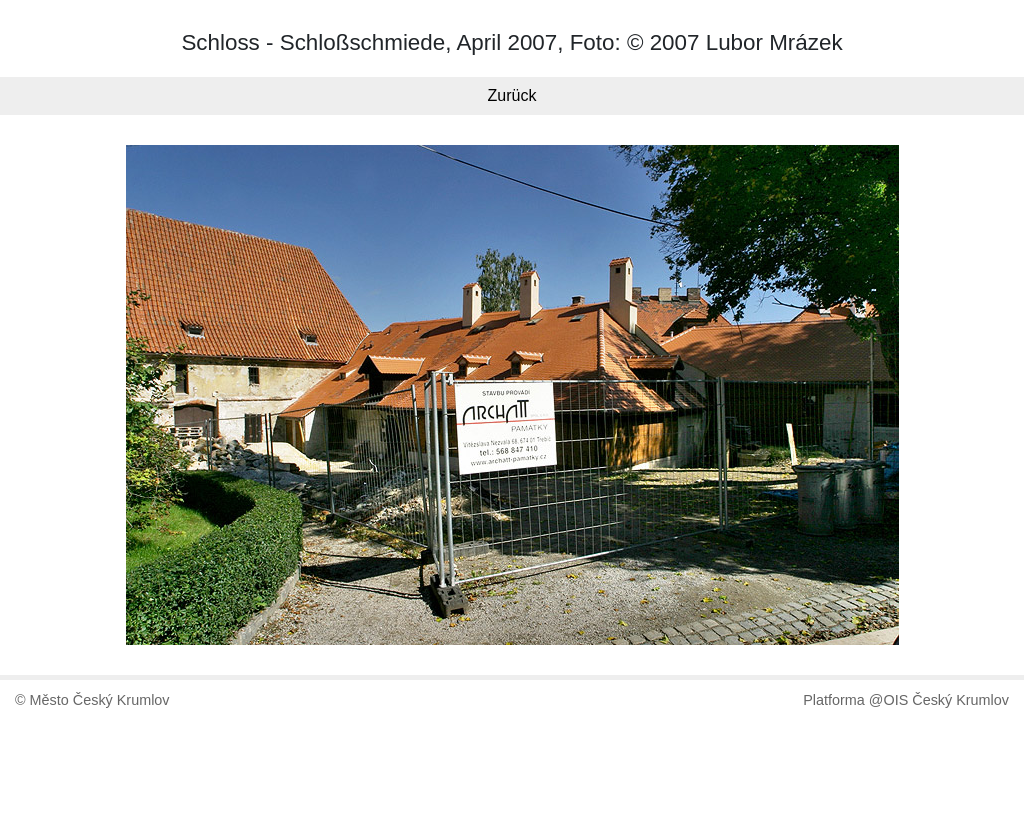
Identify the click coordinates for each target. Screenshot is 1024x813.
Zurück (512, 95)
